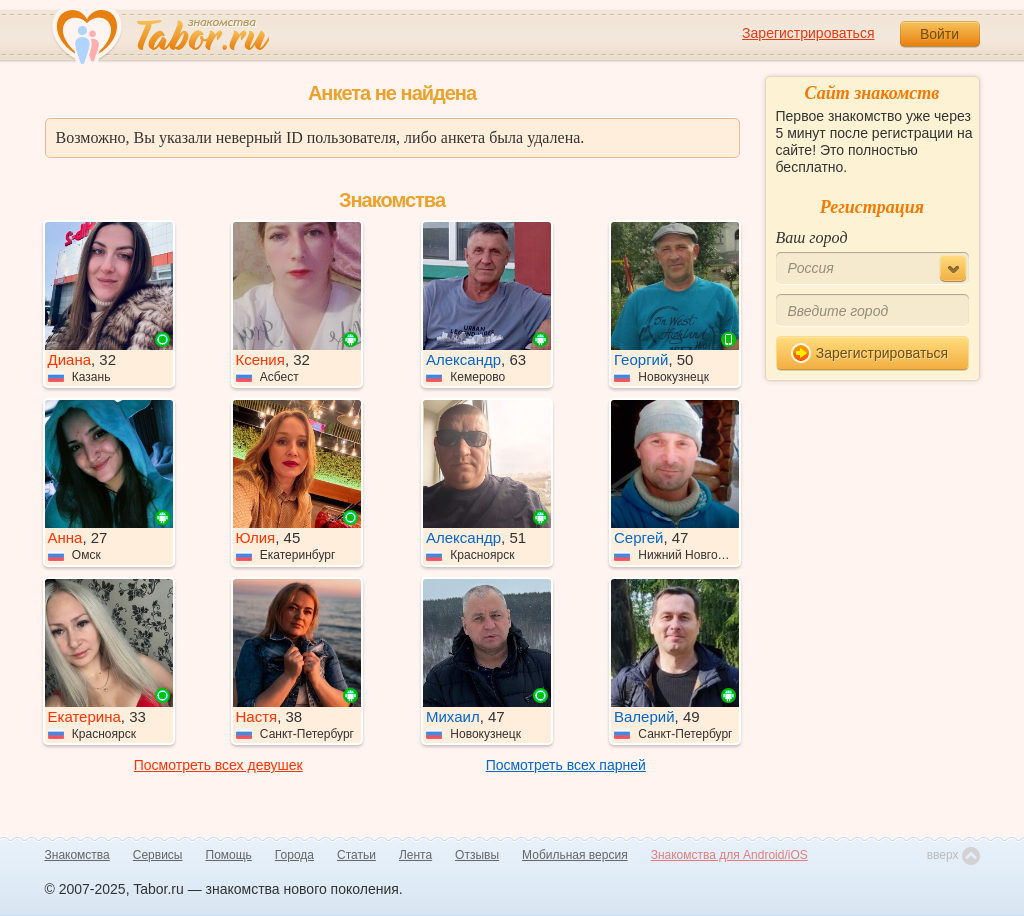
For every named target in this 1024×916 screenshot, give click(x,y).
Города (294, 855)
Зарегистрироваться (808, 33)
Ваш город (812, 237)
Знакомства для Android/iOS (729, 855)
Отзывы (477, 855)
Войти (939, 34)
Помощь (229, 855)
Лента (415, 855)
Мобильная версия (575, 855)
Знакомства (77, 855)
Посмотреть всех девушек (218, 765)
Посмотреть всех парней (566, 765)
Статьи (356, 855)
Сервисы (158, 855)
